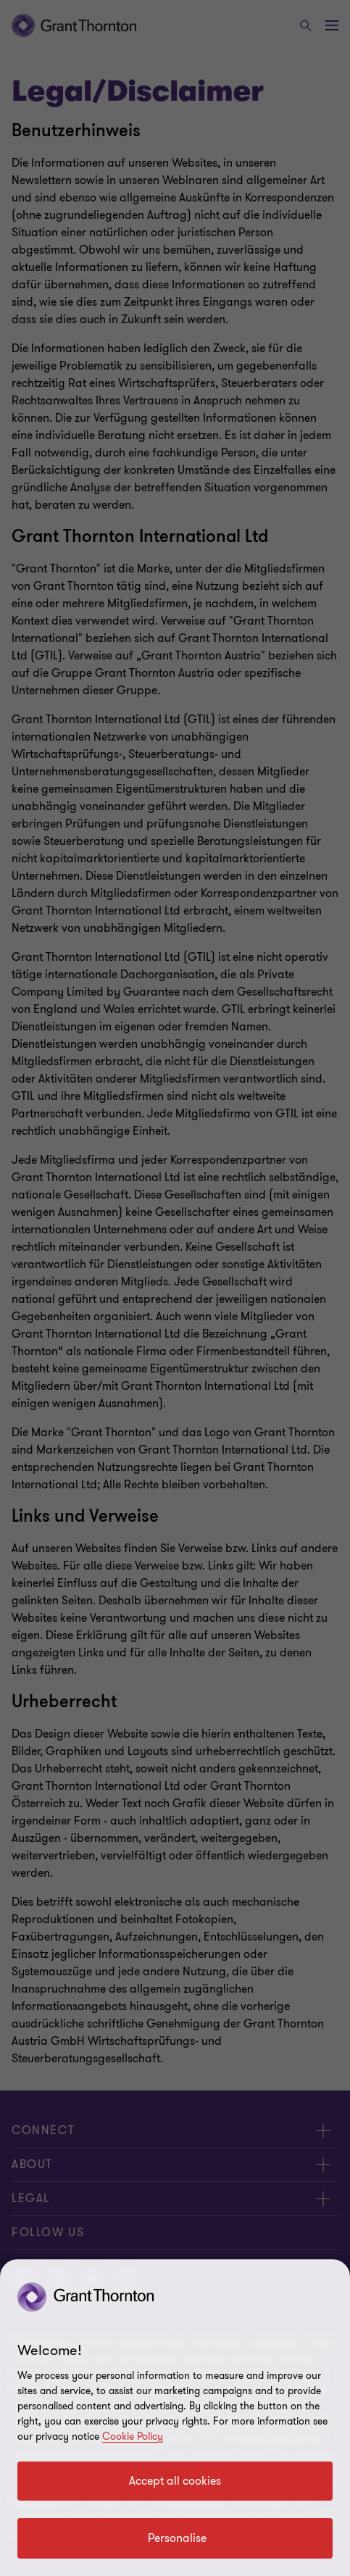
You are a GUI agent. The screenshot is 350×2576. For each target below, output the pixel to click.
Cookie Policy (132, 2436)
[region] (175, 2417)
